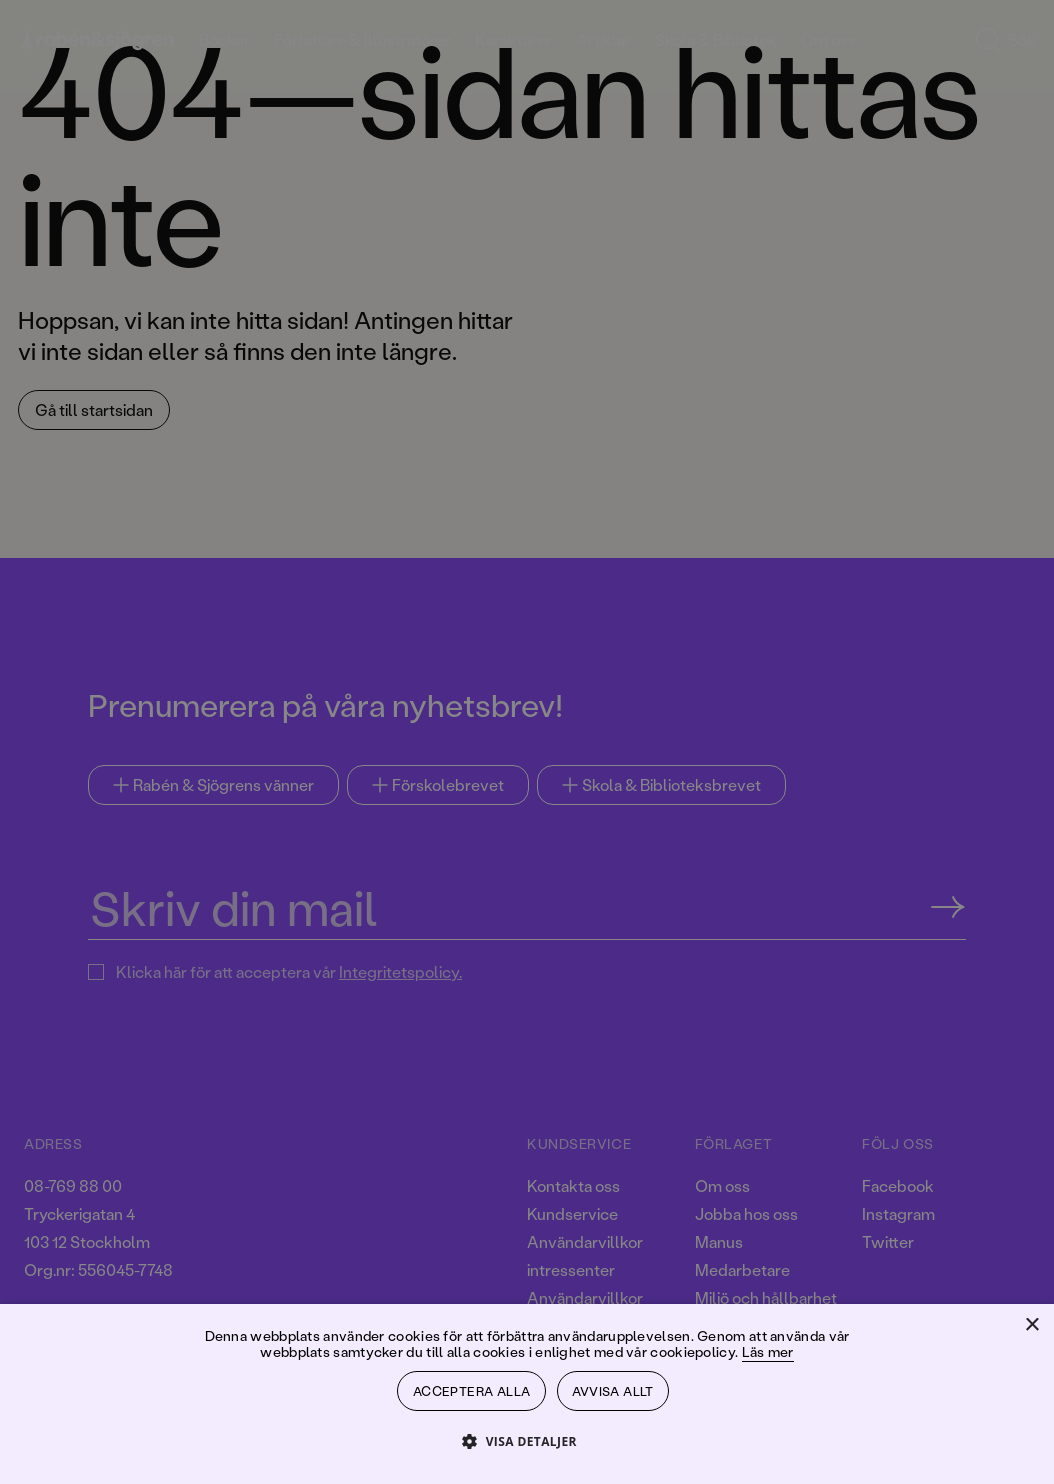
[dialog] (527, 742)
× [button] (1031, 1320)
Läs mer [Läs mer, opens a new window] (768, 1346)
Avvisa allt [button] (615, 1388)
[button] (527, 1440)
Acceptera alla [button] (472, 1388)
